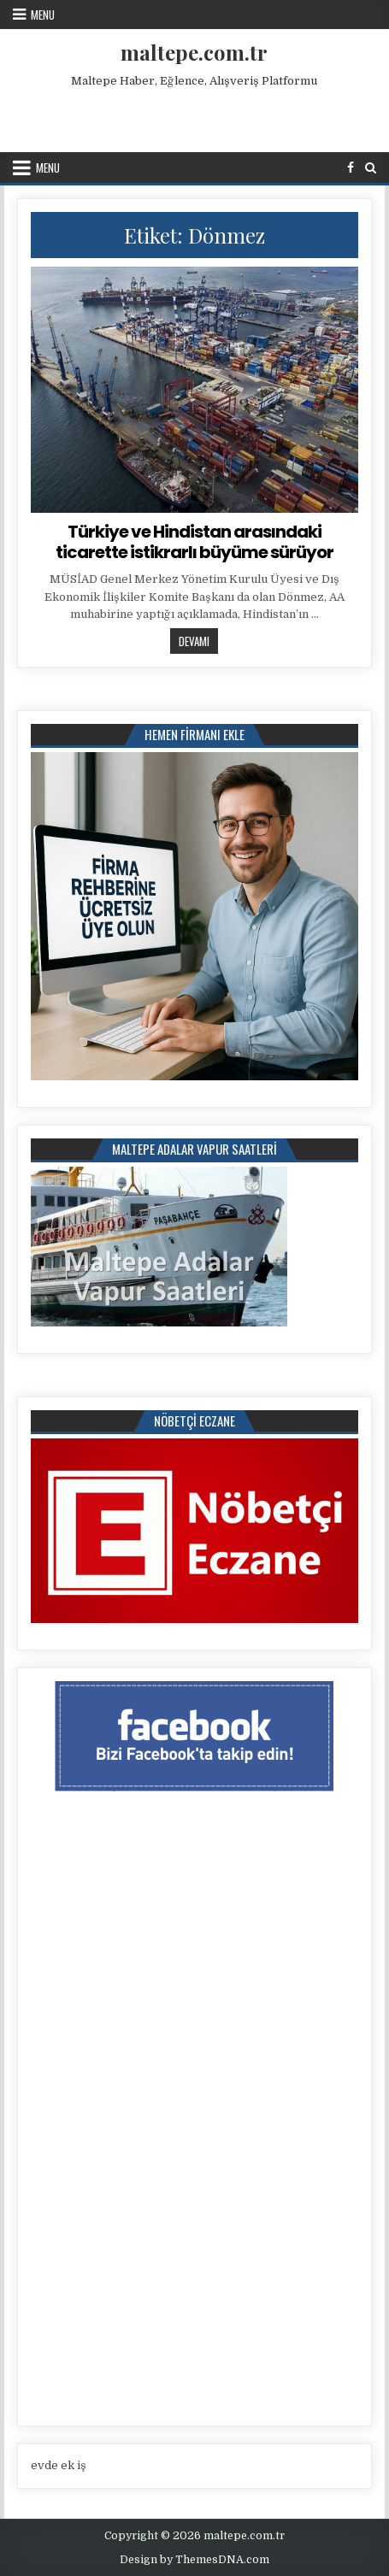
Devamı (198, 641)
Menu (43, 14)
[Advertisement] (196, 116)
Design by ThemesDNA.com (194, 2560)
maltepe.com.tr (194, 52)
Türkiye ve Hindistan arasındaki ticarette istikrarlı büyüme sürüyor (194, 542)
